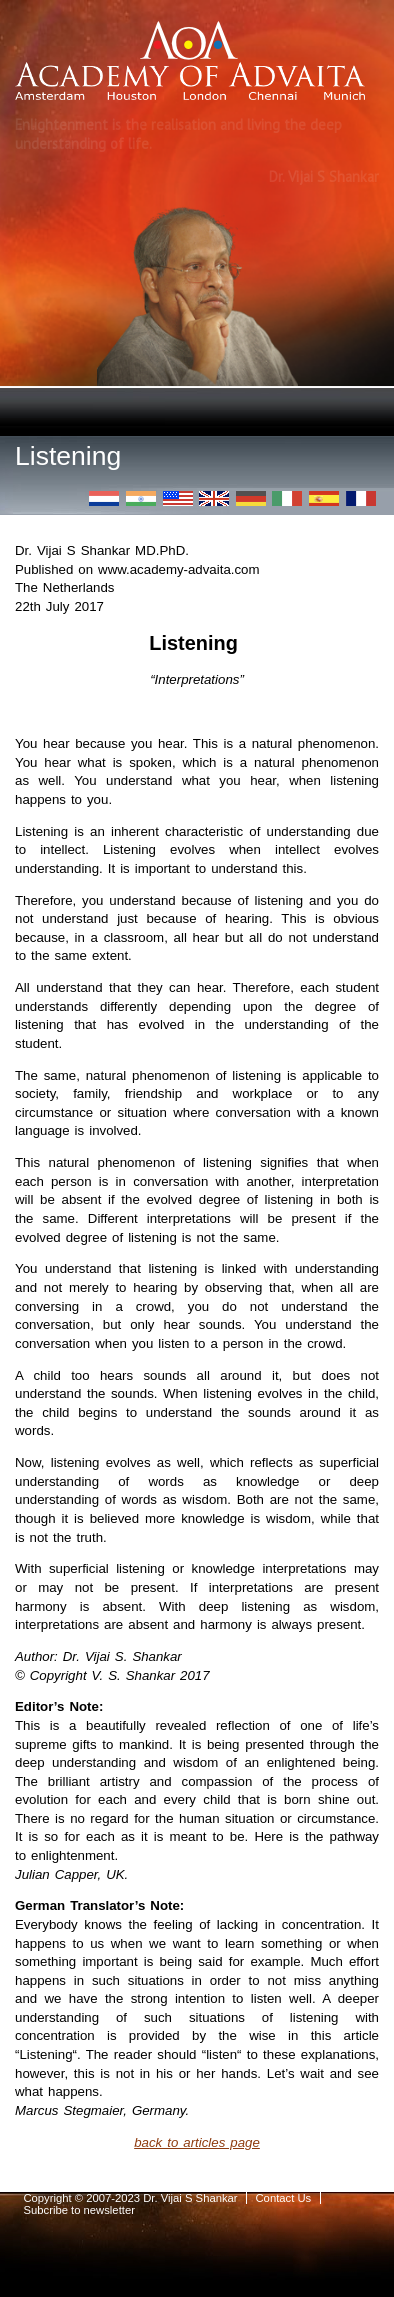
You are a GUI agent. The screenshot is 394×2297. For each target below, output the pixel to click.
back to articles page (197, 2142)
